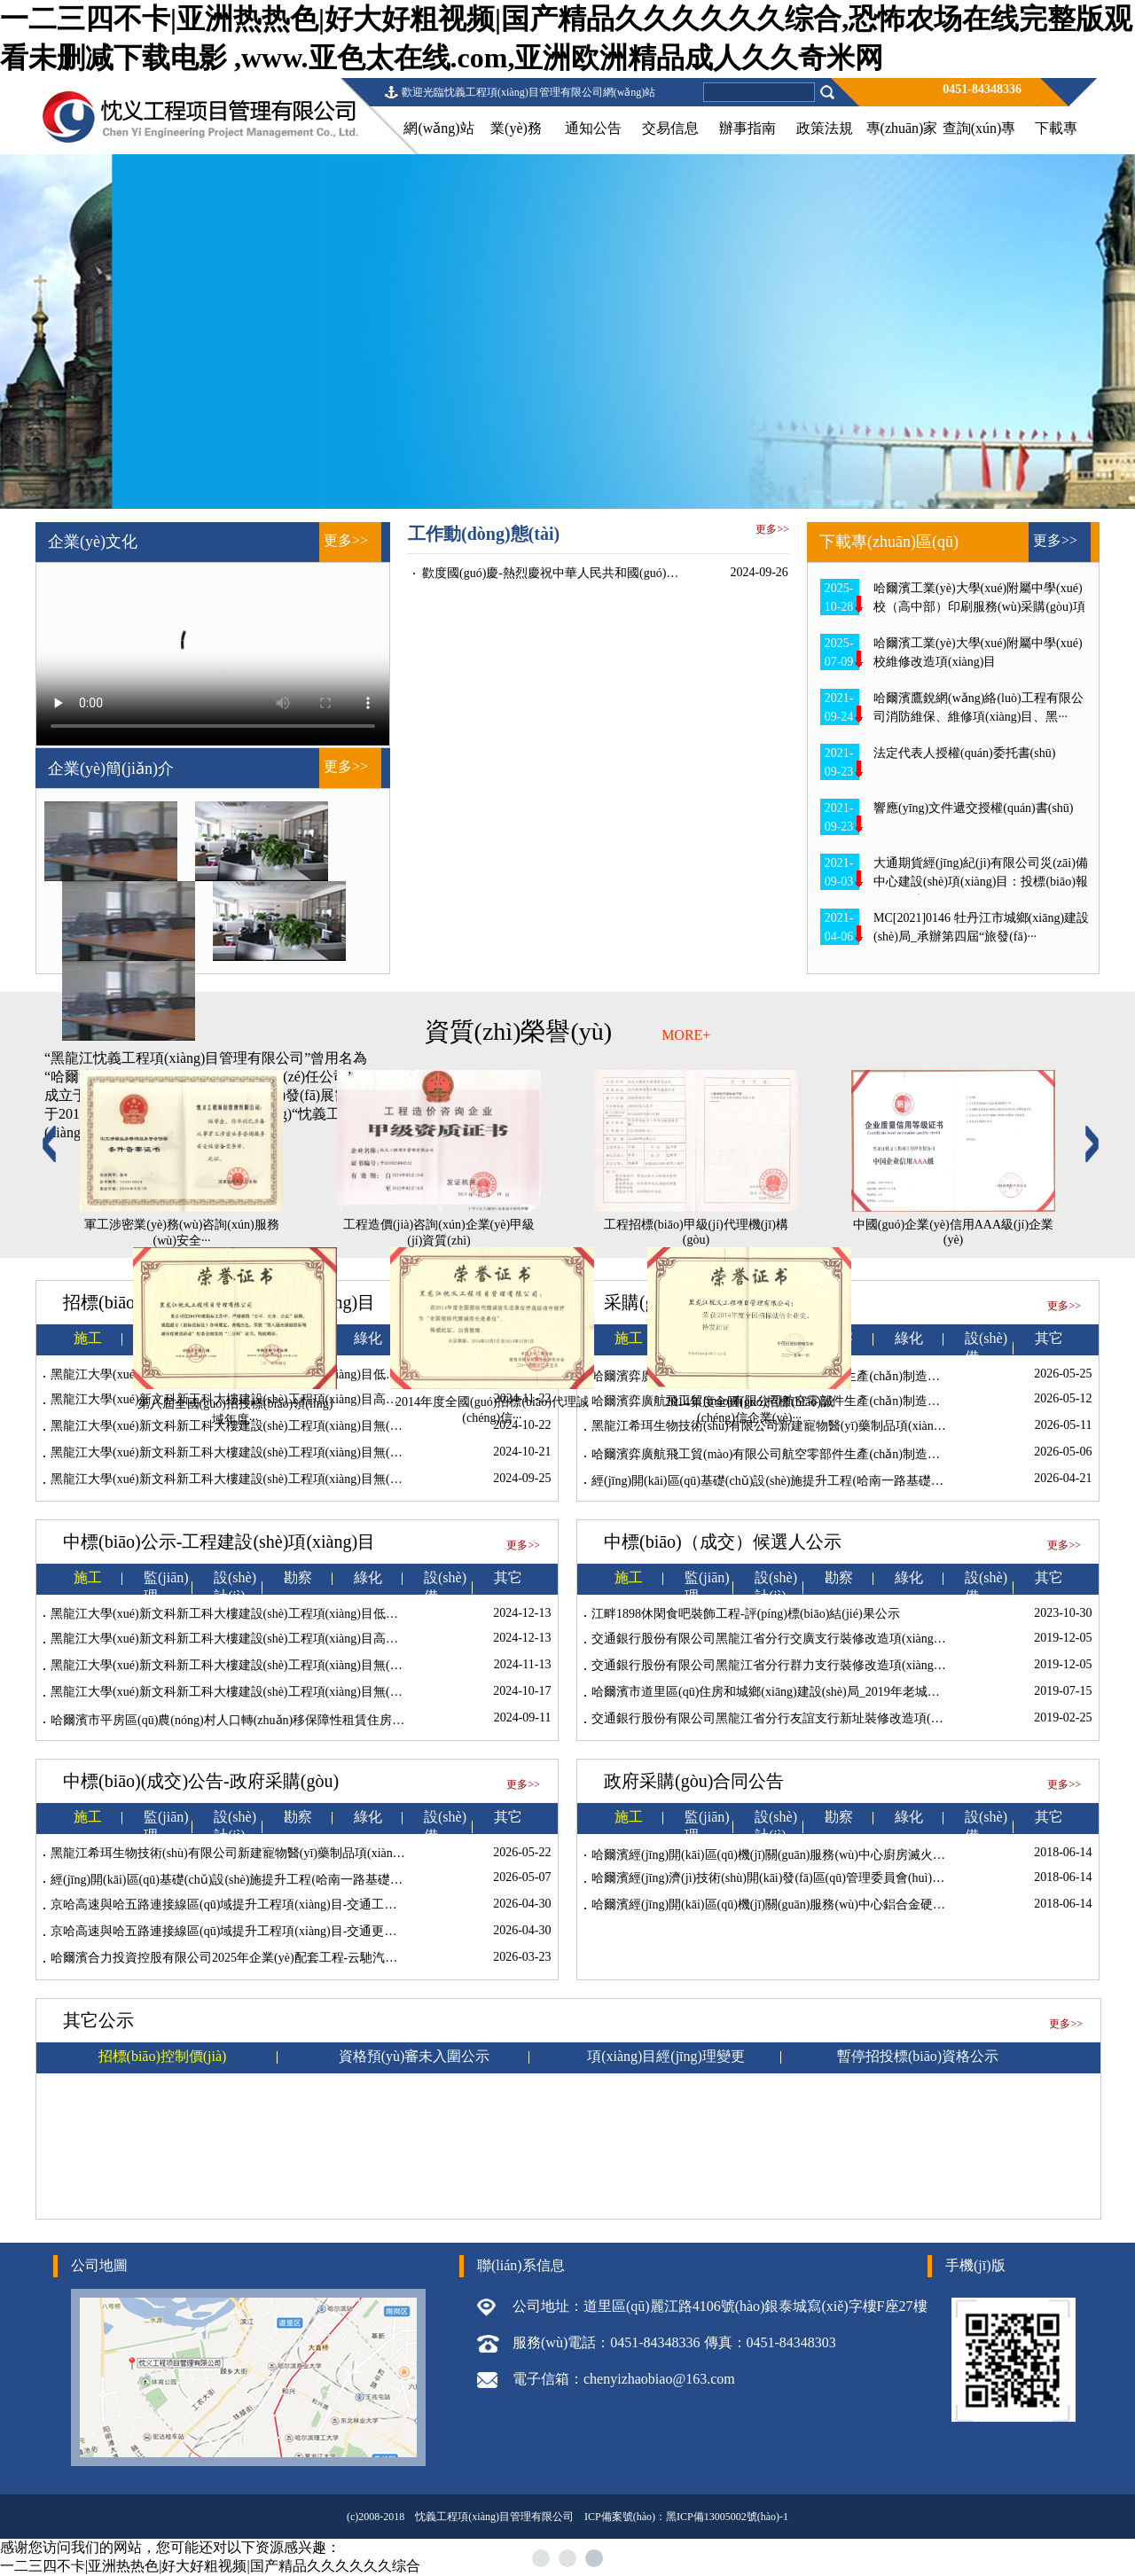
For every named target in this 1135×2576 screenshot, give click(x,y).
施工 (88, 1577)
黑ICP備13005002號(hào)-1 (727, 2516)
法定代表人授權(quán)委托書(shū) (964, 753)
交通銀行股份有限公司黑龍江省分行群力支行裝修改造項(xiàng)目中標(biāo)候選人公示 (829, 1665)
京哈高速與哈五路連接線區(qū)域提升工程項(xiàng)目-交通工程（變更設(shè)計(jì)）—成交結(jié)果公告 (335, 1904)
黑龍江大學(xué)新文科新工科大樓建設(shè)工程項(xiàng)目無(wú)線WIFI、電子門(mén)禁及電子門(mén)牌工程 (354, 1479)
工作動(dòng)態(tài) (484, 533)
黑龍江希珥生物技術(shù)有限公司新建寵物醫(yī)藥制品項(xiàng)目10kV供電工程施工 (825, 1425)
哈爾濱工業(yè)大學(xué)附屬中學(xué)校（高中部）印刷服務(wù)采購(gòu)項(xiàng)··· (979, 607)
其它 (508, 1577)
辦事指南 (747, 128)
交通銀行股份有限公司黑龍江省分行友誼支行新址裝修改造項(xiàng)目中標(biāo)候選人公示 (841, 1718)
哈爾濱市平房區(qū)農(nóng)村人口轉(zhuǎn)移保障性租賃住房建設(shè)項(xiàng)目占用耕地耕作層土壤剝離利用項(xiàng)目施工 (400, 1720)
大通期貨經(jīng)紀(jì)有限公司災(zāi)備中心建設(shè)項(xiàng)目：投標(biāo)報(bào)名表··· (980, 881)
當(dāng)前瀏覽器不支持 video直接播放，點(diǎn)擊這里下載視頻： (212, 654)
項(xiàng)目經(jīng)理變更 (666, 2056)
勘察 (298, 1577)
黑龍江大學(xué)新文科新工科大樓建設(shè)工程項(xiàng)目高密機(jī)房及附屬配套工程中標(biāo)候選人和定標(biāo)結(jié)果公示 (402, 1638)
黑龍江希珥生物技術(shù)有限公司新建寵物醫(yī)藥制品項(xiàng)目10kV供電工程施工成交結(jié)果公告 (332, 1853)
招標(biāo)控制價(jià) (162, 2056)
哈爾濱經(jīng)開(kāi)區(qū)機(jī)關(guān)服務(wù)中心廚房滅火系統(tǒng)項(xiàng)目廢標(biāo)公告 (860, 1855)
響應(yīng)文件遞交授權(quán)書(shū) (973, 808)
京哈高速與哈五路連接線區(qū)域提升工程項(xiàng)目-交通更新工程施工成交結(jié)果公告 (296, 1931)
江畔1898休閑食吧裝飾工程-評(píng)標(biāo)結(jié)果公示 (745, 1613)
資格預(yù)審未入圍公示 (414, 2056)
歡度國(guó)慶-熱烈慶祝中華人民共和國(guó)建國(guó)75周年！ (595, 573)
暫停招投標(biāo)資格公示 (917, 2056)
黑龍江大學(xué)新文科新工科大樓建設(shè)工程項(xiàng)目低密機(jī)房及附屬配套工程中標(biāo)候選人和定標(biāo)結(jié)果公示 (402, 1613)
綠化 (368, 1577)
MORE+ (685, 1034)
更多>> (346, 540)
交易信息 (670, 128)
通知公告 (593, 128)
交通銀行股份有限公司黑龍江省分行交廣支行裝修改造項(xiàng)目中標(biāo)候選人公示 (829, 1638)
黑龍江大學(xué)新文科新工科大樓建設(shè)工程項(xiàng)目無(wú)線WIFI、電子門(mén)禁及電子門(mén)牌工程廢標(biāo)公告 (393, 1452)
